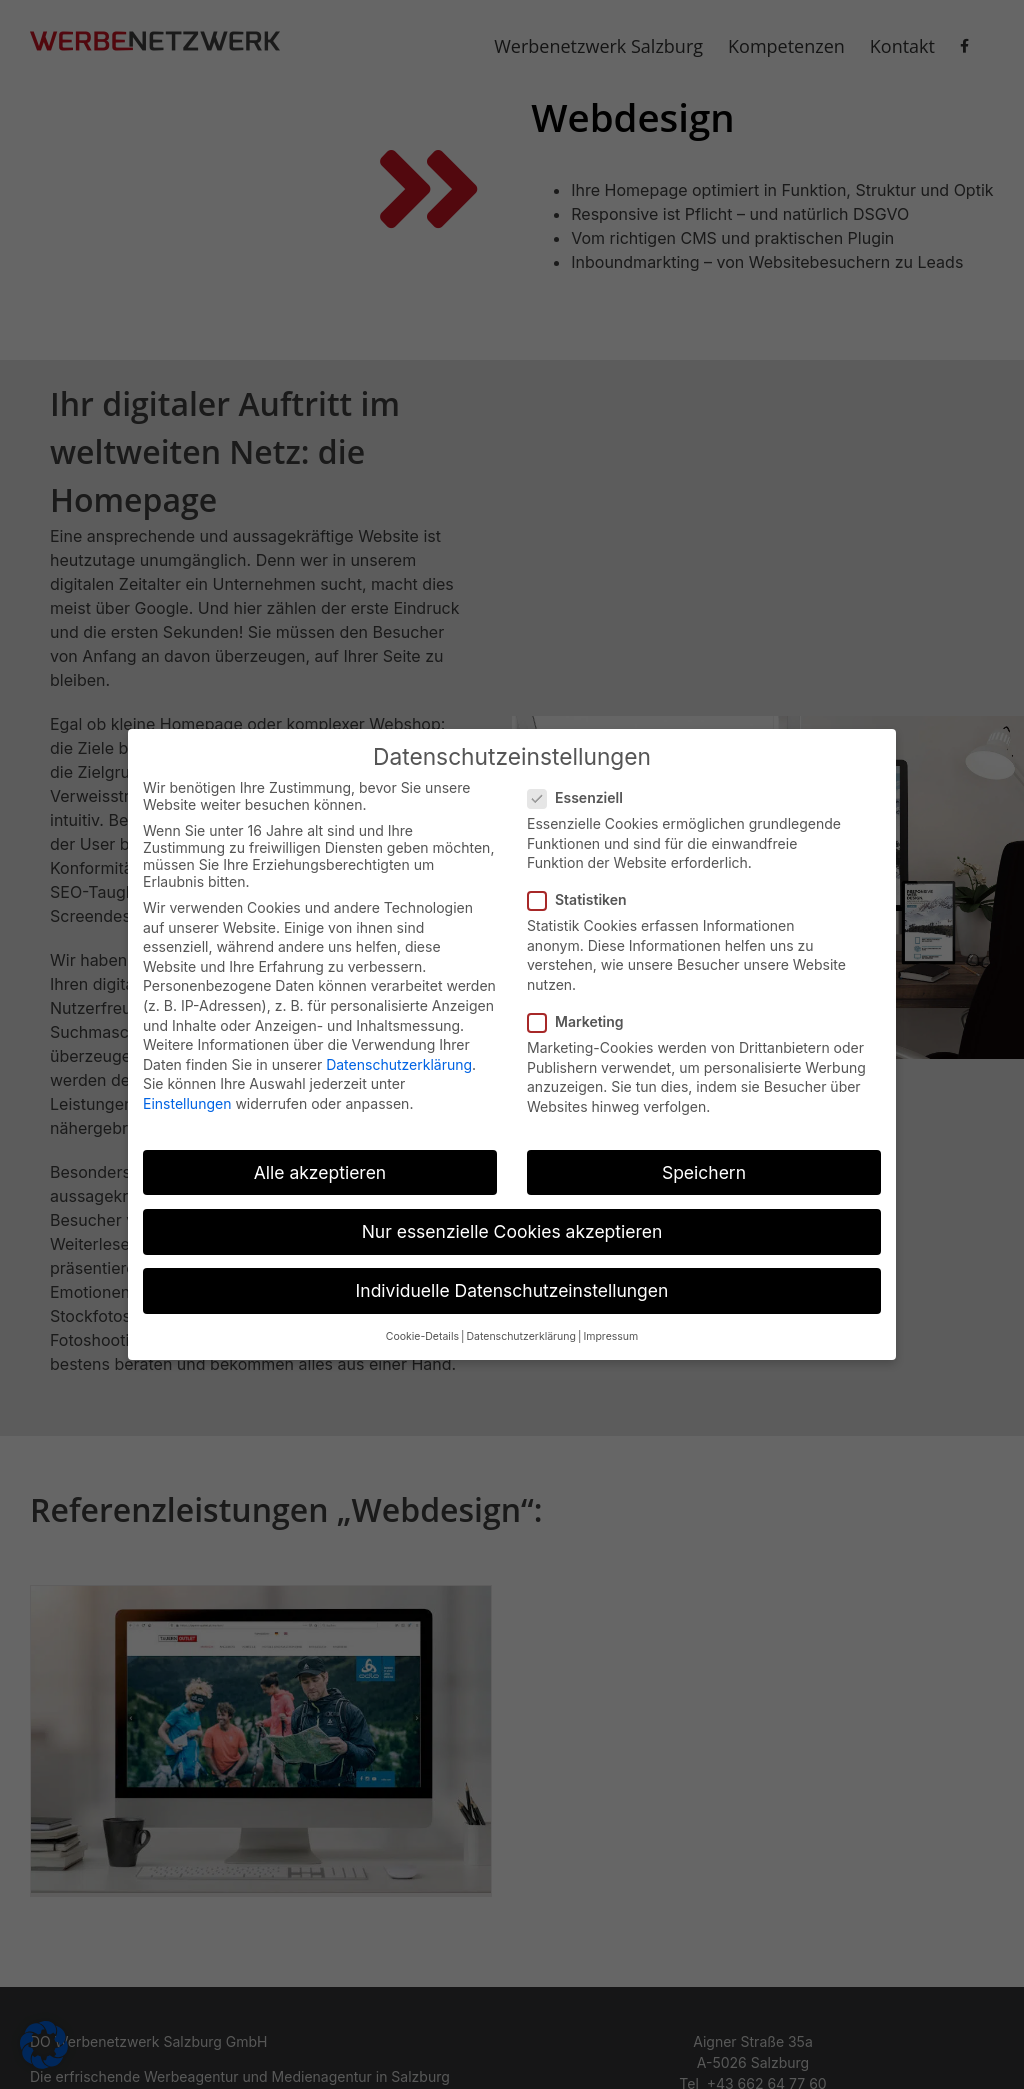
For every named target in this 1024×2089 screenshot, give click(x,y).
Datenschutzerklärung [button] (520, 1328)
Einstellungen (187, 1095)
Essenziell (583, 789)
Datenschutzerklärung (399, 1055)
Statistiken (585, 891)
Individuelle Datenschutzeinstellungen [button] (512, 1282)
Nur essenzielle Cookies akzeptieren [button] (512, 1223)
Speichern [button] (704, 1163)
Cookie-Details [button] (422, 1328)
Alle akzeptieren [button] (320, 1163)
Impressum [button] (610, 1328)
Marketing (584, 1013)
